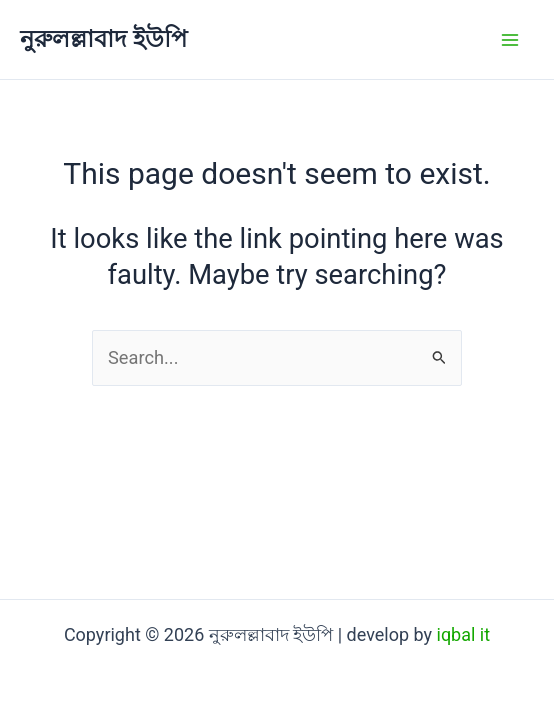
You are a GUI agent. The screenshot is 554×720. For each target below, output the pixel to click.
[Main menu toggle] (510, 39)
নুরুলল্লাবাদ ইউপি (103, 39)
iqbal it (464, 634)
